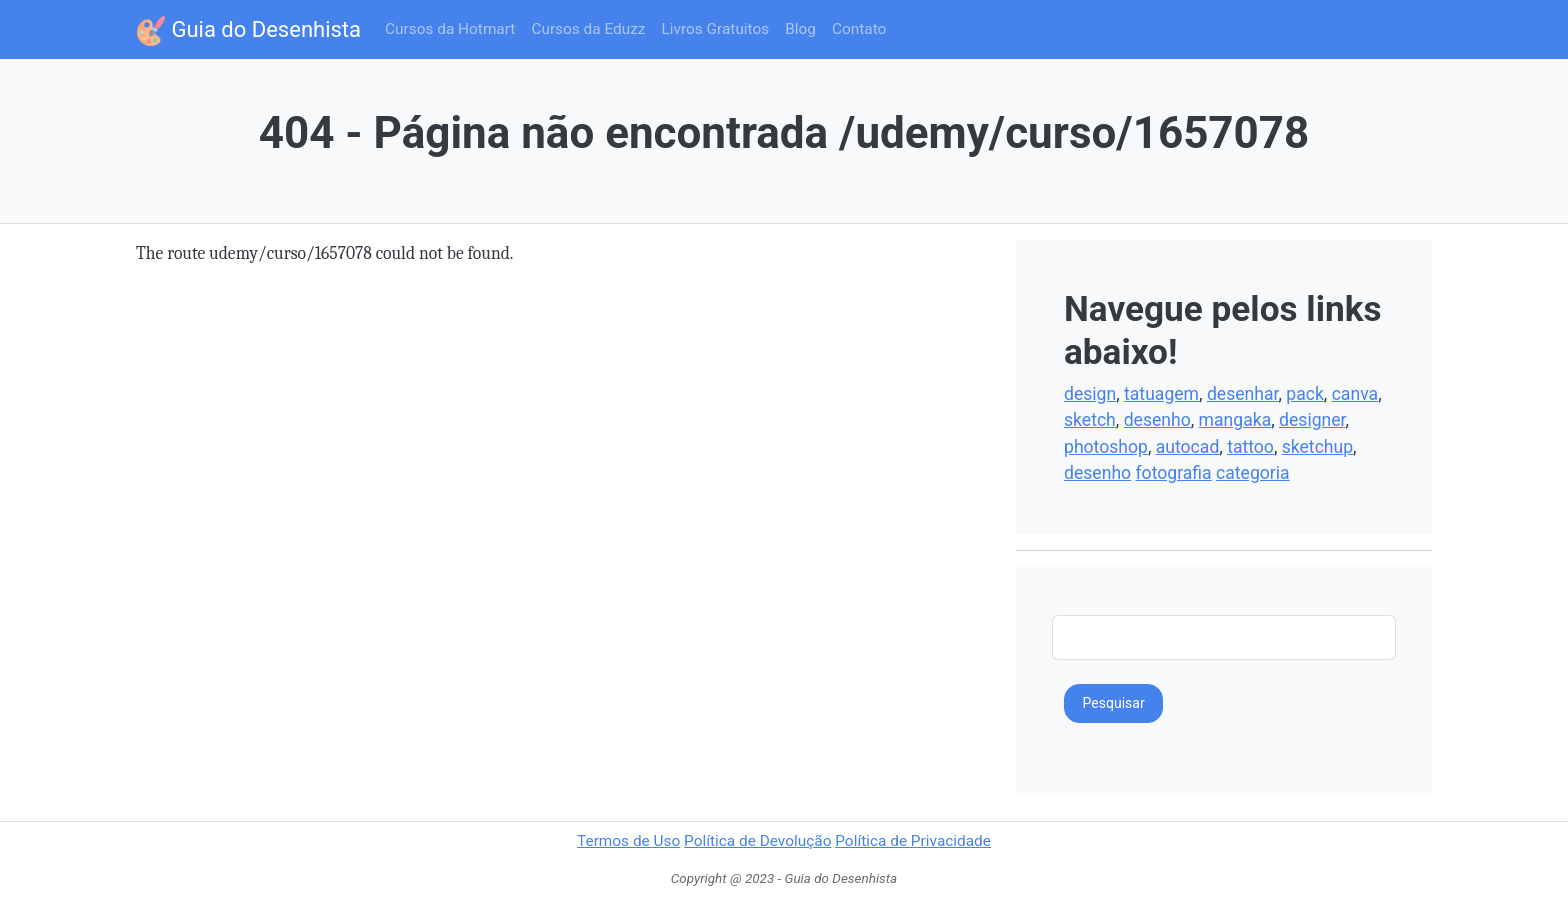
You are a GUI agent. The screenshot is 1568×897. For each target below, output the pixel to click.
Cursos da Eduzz (588, 29)
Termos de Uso (628, 841)
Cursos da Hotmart (450, 29)
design (1090, 394)
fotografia (1173, 473)
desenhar (1243, 394)
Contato (859, 29)
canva (1355, 394)
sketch (1090, 420)
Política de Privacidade (913, 841)
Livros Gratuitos (715, 29)
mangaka (1235, 420)
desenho (1157, 420)
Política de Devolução (757, 841)
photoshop (1106, 447)
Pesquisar (1114, 703)
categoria (1253, 473)
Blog (800, 29)
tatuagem (1161, 394)
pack (1305, 394)
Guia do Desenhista (248, 31)
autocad (1188, 447)
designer (1312, 420)
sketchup (1317, 447)
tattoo (1250, 447)
